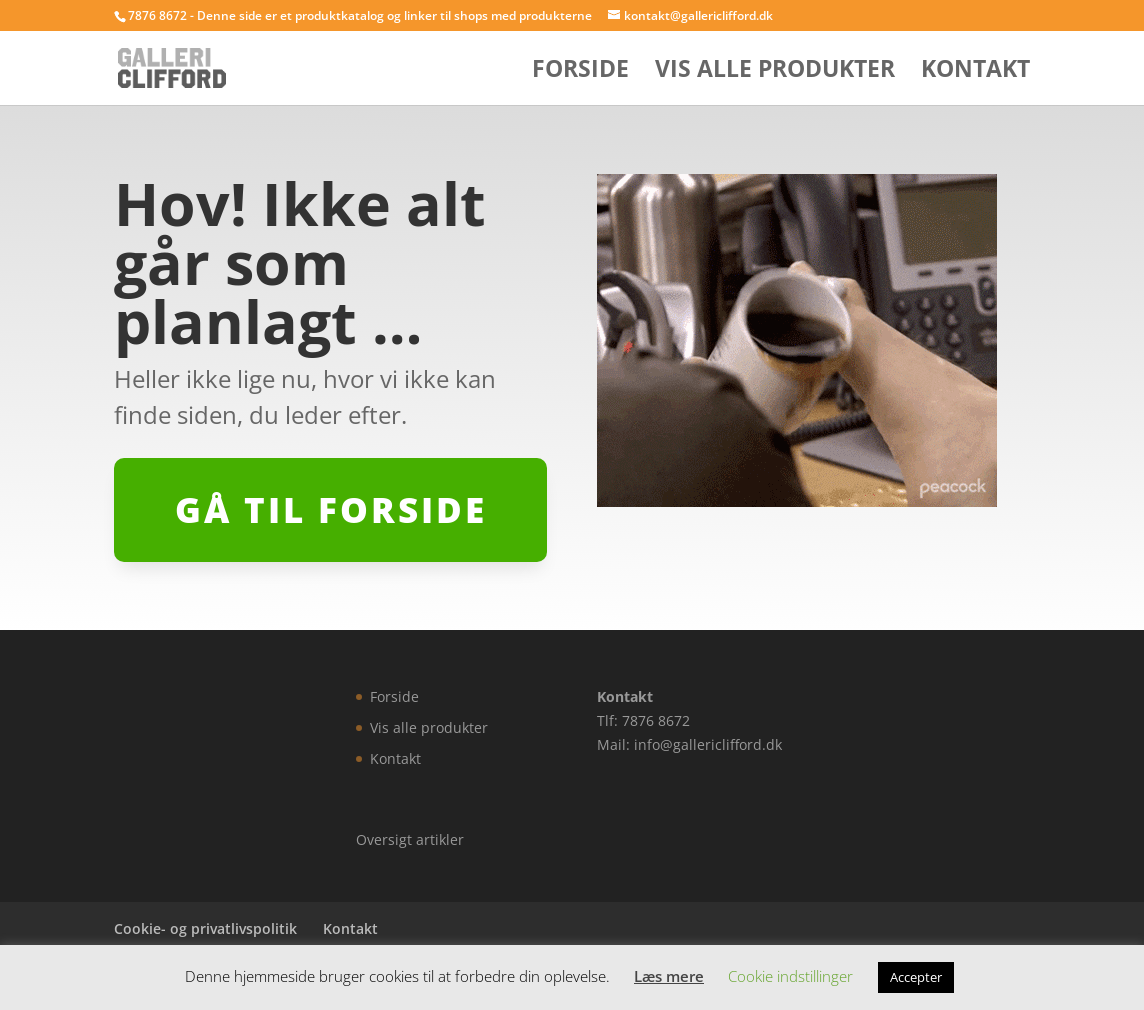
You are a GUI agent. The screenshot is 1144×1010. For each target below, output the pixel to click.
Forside (580, 72)
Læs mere (669, 976)
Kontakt (975, 72)
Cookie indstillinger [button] (790, 976)
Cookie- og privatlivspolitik (205, 928)
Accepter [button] (916, 977)
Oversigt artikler (410, 839)
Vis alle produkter (775, 72)
